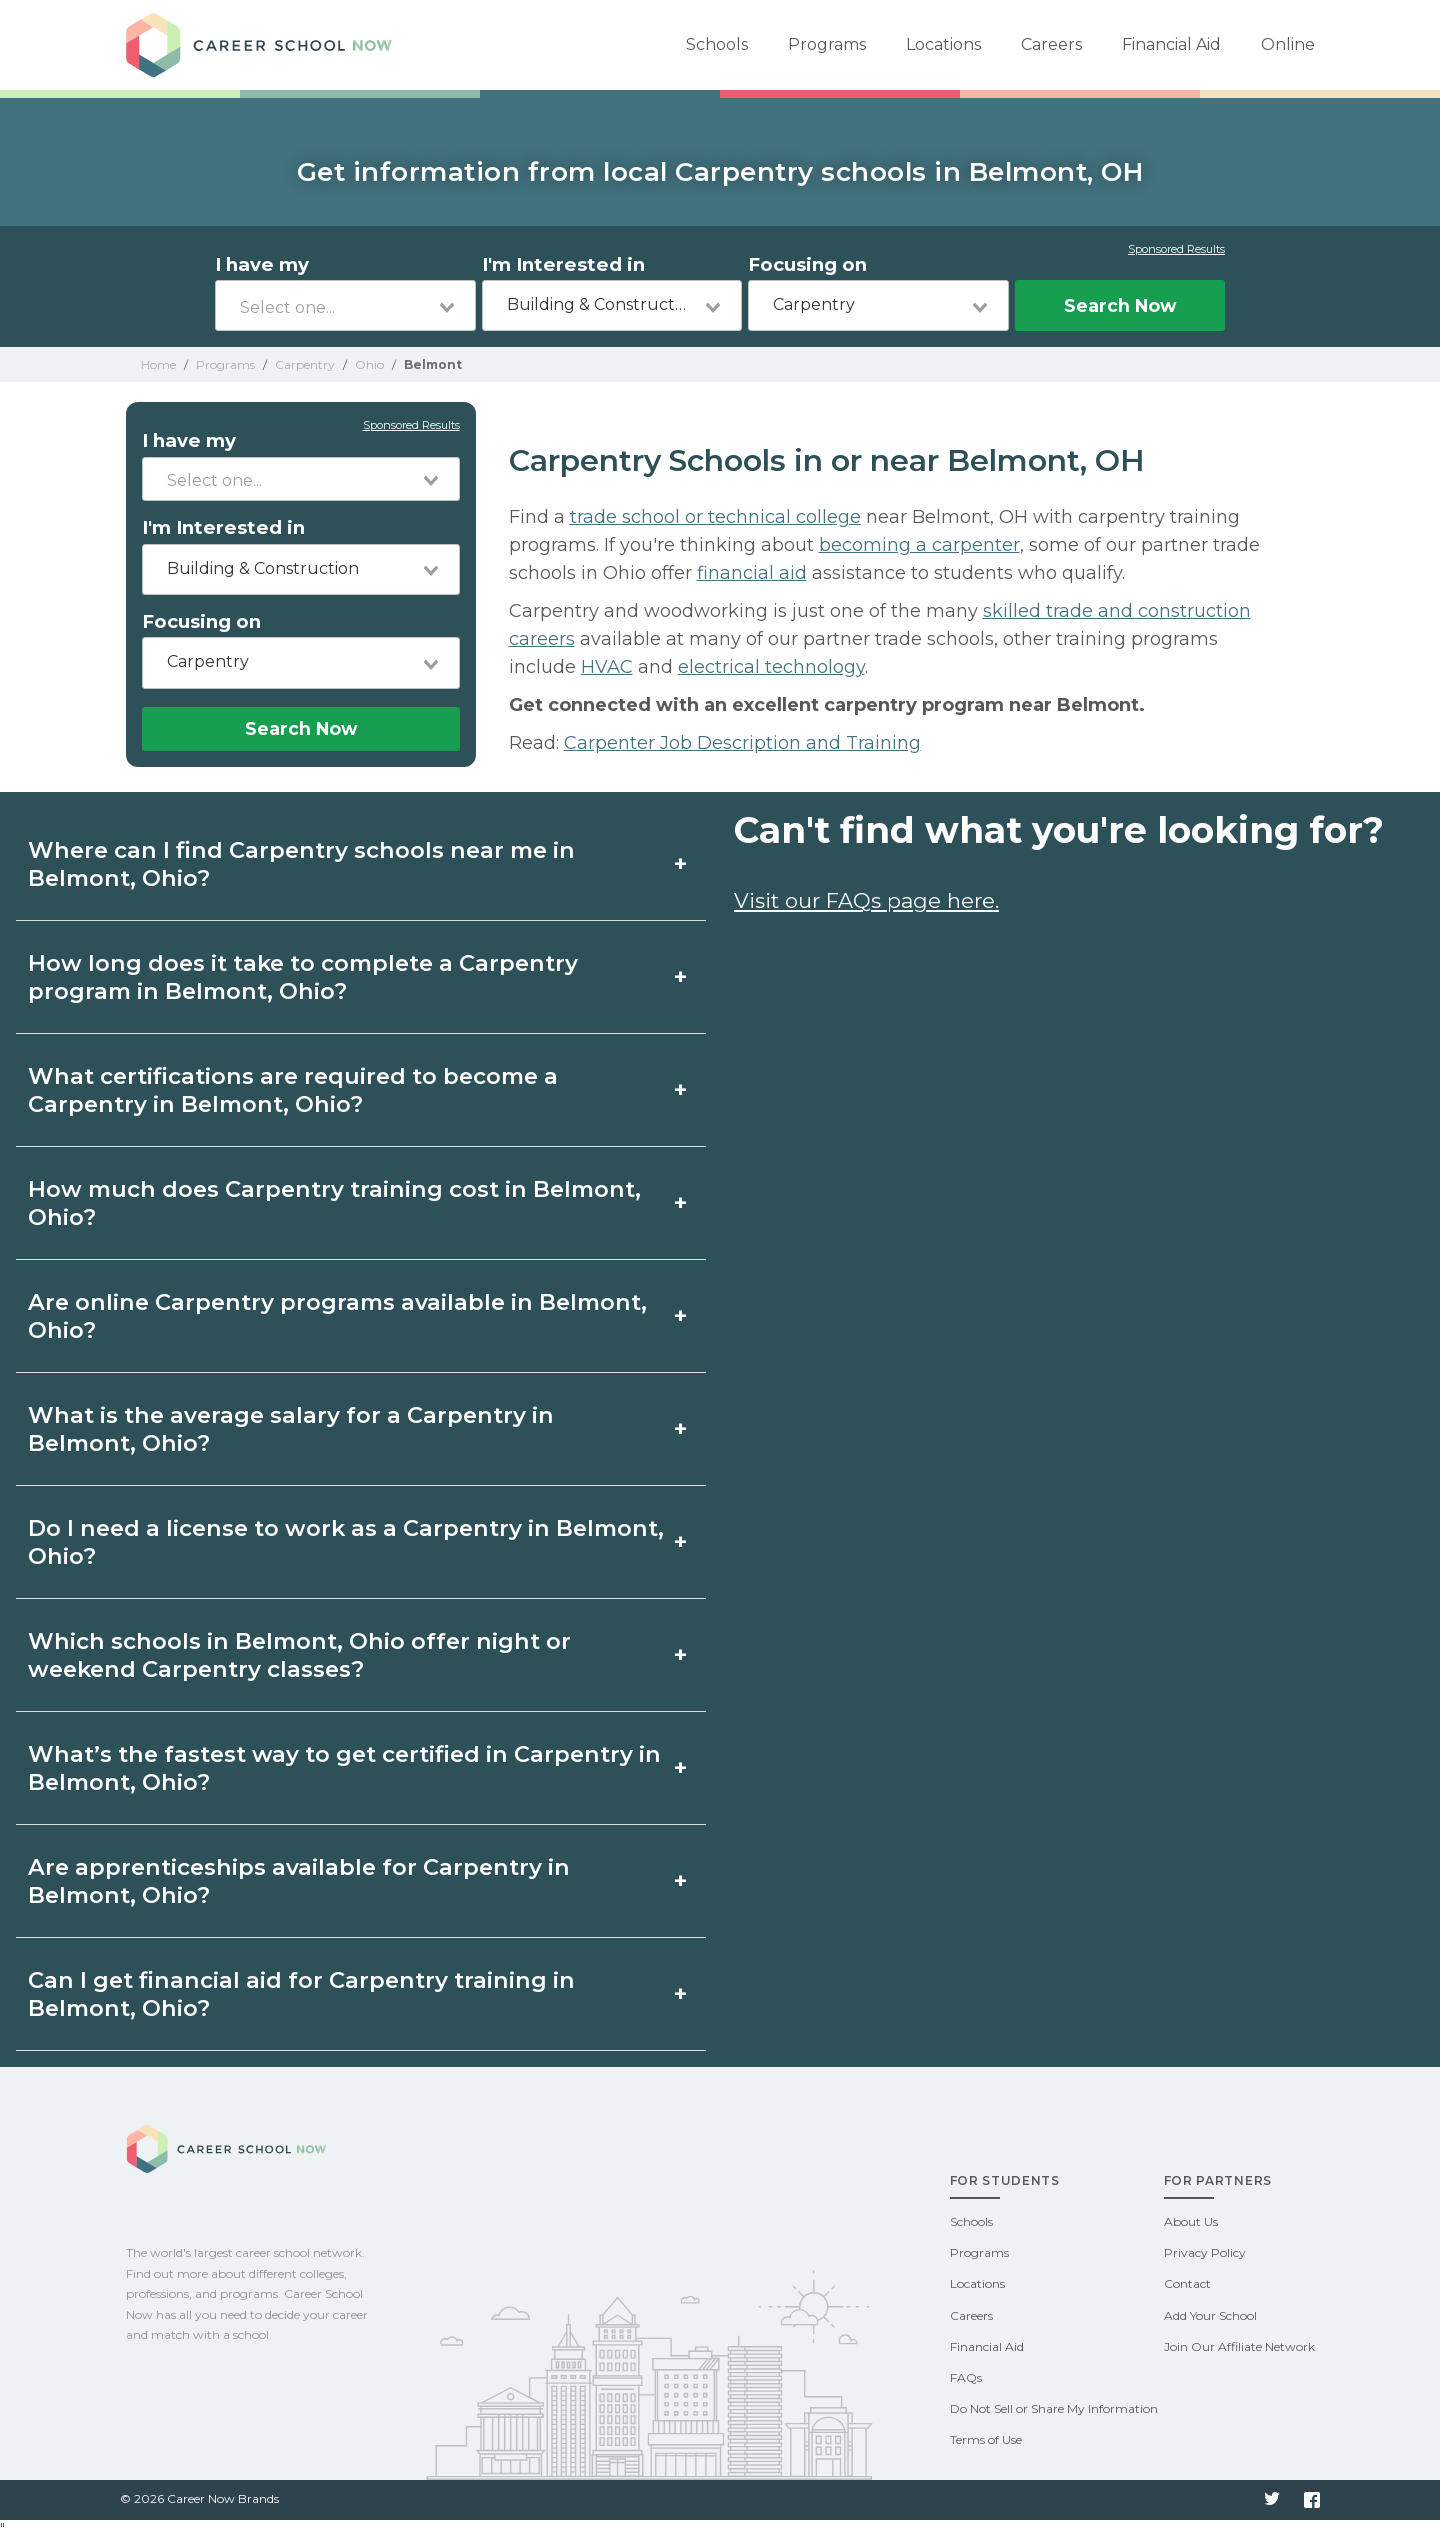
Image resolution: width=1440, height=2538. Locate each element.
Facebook (1312, 2500)
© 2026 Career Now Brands (199, 2498)
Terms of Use (986, 2439)
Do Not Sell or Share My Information (1054, 2408)
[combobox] (345, 305)
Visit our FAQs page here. (866, 900)
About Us (1191, 2221)
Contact (1187, 2283)
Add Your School (1210, 2315)
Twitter (1272, 2500)
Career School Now (266, 45)
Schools (717, 44)
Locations (943, 44)
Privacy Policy (1205, 2252)
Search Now (1120, 305)
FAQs (966, 2377)
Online (1288, 44)
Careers (1051, 44)
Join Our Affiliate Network (1239, 2346)
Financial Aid (1171, 44)
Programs (827, 44)
